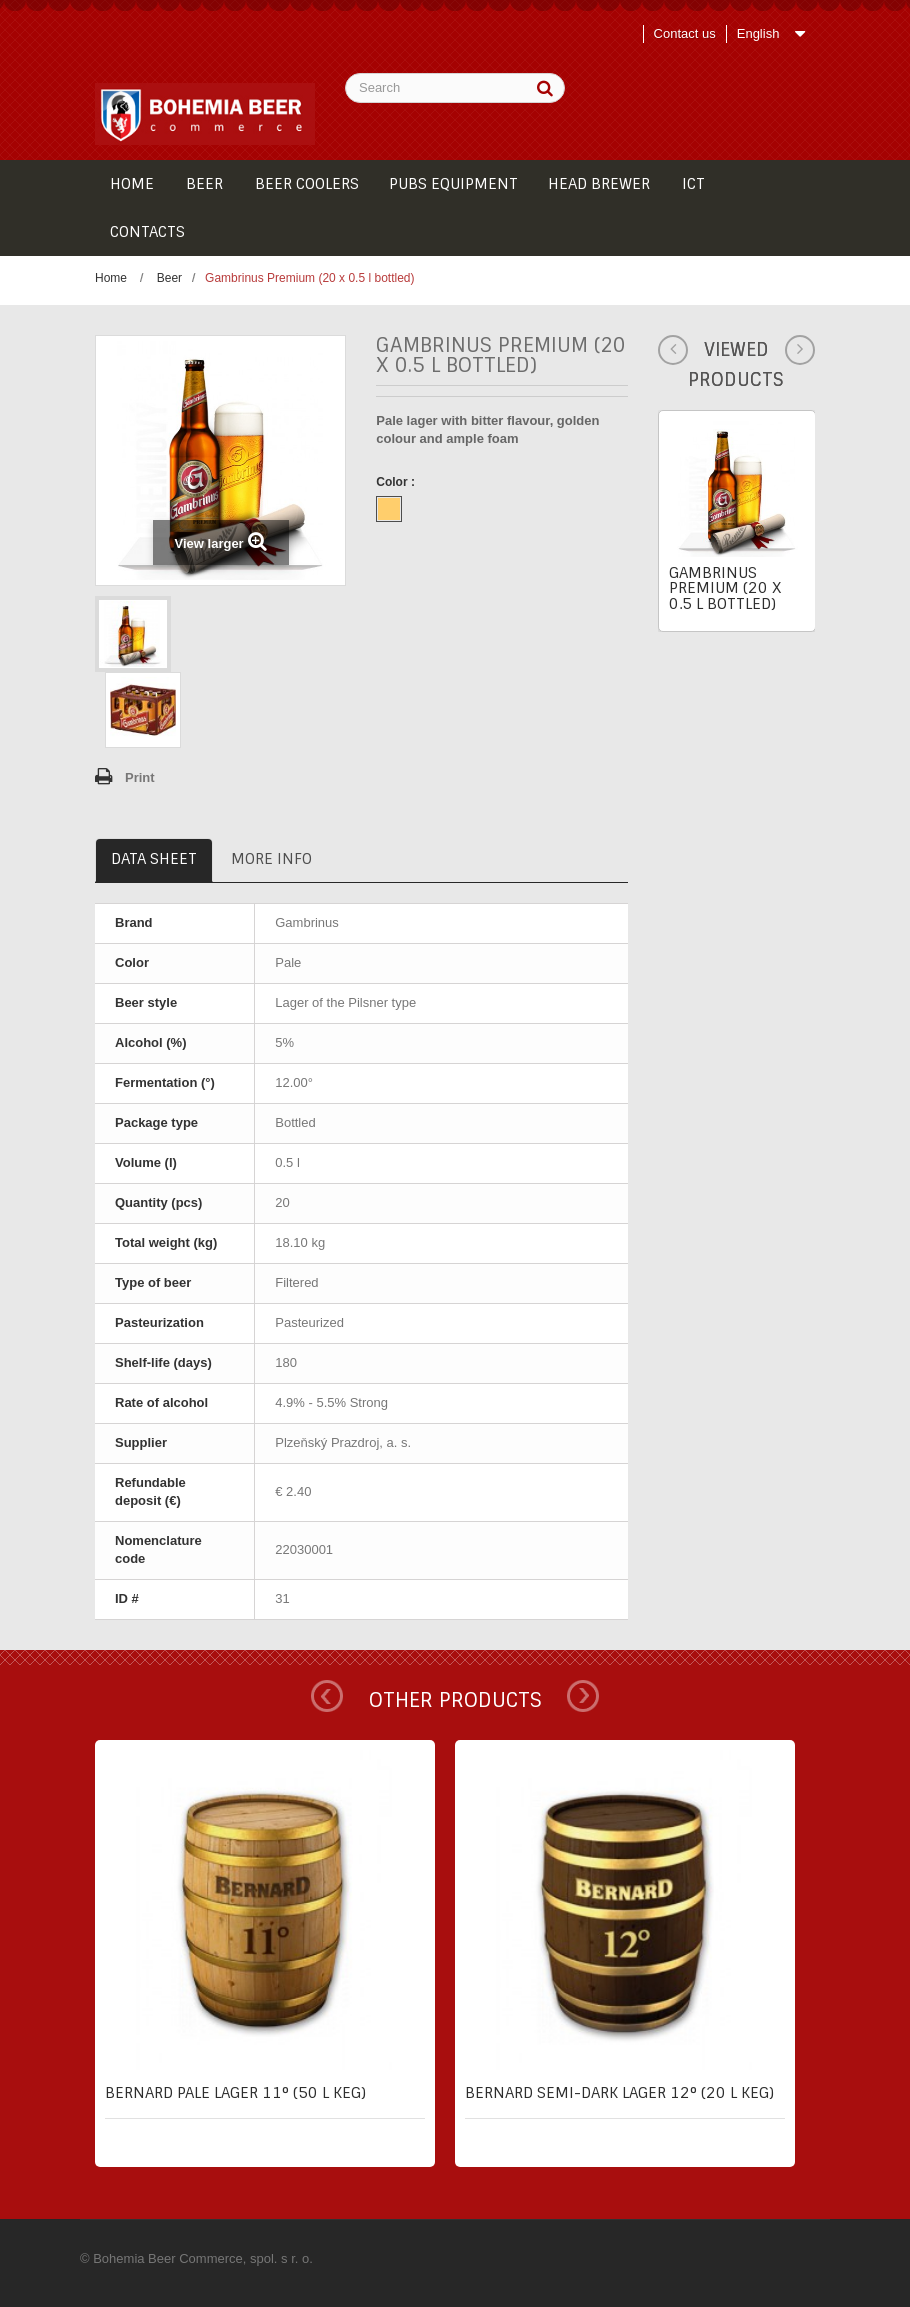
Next (583, 1696)
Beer (169, 278)
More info (271, 859)
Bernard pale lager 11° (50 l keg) (235, 2093)
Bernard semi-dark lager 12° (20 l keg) (619, 2093)
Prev (327, 1696)
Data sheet (154, 859)
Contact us (685, 33)
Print (140, 777)
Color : (397, 482)
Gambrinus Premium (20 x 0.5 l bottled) (725, 588)
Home (111, 278)
